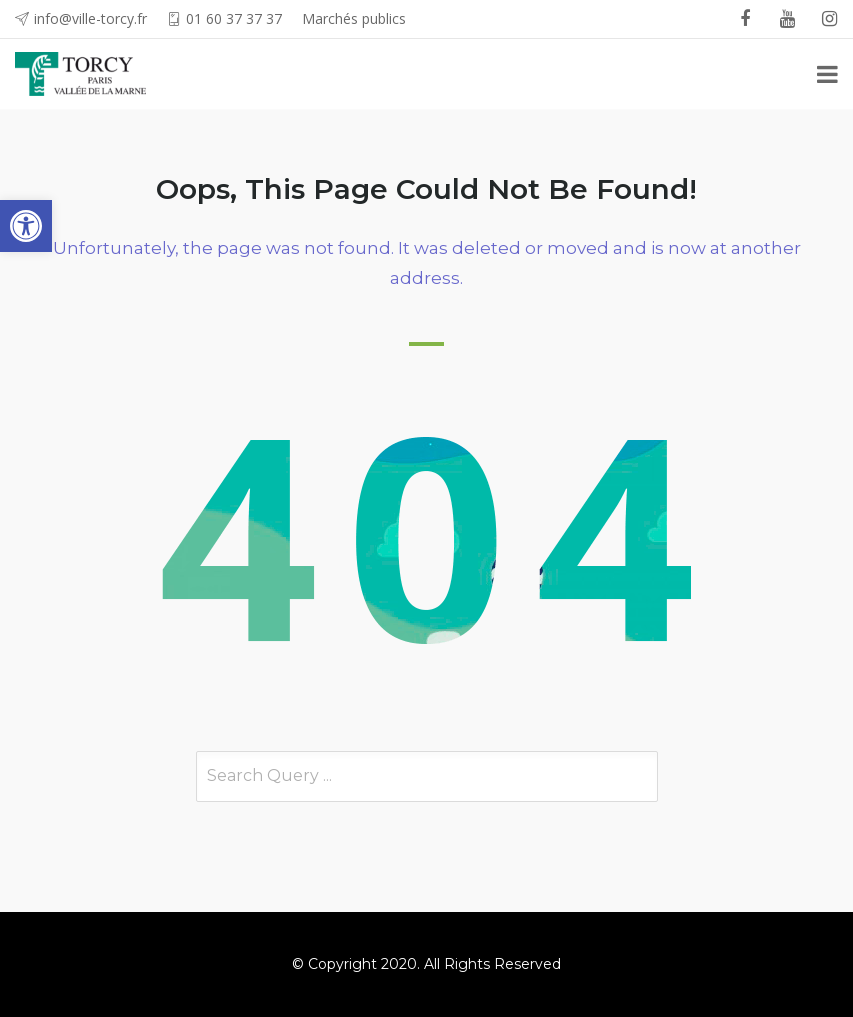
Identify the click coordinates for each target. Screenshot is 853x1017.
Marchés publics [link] (354, 18)
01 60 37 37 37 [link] (234, 18)
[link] (26, 226)
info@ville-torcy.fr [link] (90, 18)
